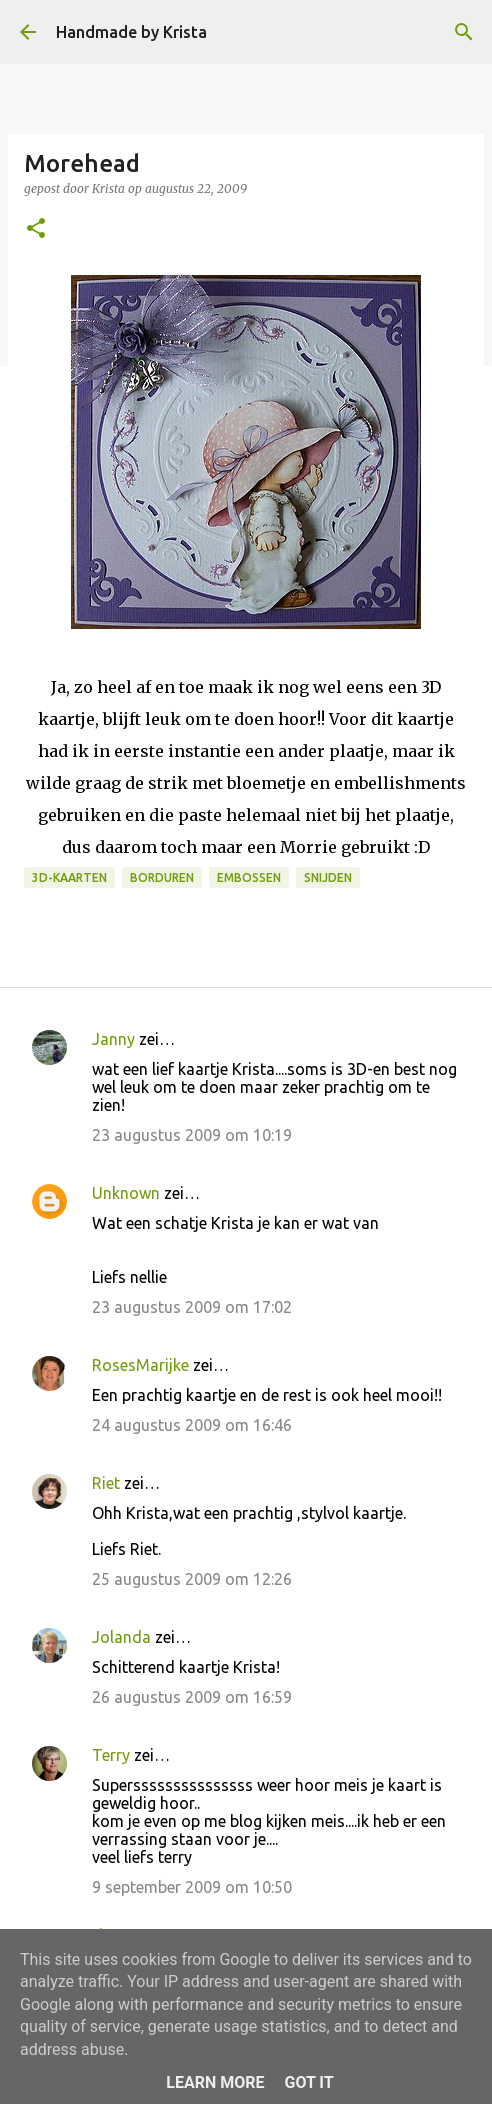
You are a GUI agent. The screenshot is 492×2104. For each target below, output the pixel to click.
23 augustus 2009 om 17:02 (192, 1307)
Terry (111, 1755)
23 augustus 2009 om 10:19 (192, 1135)
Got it (308, 2082)
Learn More (215, 2082)
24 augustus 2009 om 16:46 (192, 1425)
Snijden (328, 877)
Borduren (162, 877)
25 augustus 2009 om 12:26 (192, 1579)
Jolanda (121, 1637)
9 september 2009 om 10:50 (192, 1887)
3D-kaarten (69, 877)
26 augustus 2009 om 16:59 (192, 1697)
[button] (36, 229)
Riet (106, 1483)
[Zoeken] (464, 32)
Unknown (126, 1193)
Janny (113, 1039)
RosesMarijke (140, 1365)
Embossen (249, 877)
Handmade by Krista (131, 32)
